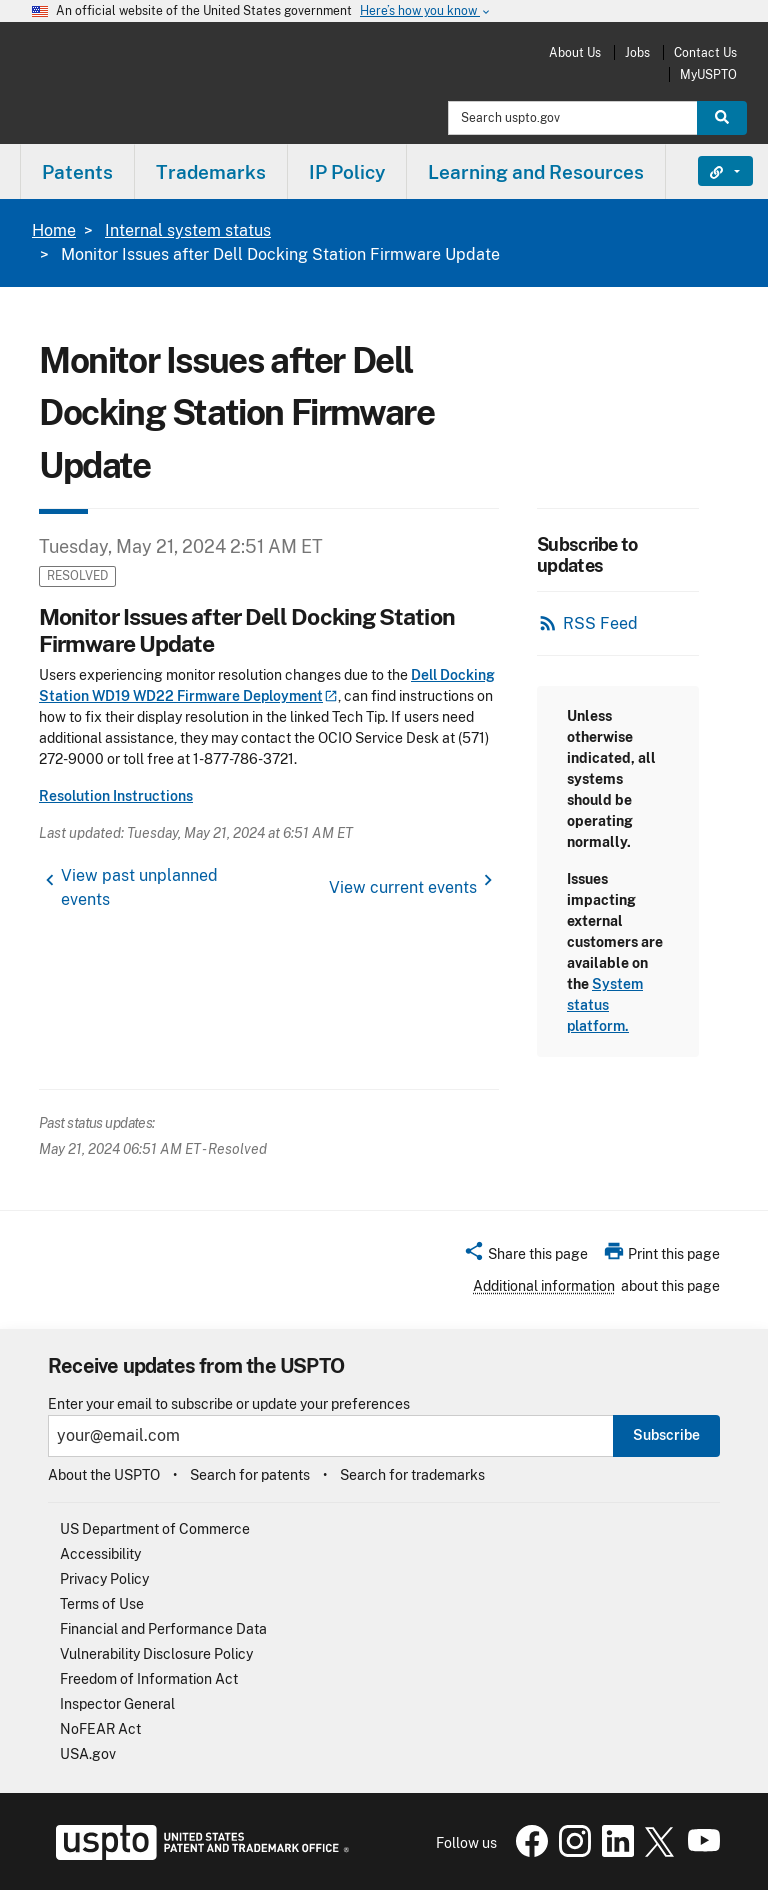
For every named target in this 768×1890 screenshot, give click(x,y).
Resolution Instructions (116, 796)
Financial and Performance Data (163, 1629)
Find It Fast (710, 171)
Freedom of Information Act (149, 1679)
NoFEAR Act (100, 1729)
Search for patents (250, 1475)
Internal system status (188, 230)
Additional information (544, 1286)
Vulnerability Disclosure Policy (156, 1654)
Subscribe (666, 1435)
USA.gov (88, 1754)
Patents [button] (77, 172)
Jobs (637, 52)
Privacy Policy (104, 1579)
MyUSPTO (708, 74)
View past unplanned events (139, 887)
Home (54, 230)
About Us (575, 52)
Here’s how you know (426, 11)
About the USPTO (104, 1475)
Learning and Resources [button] (536, 172)
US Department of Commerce (155, 1529)
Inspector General (117, 1704)
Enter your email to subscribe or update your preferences (229, 1404)
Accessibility (100, 1554)
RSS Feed (600, 623)
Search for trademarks (412, 1475)
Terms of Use (102, 1604)
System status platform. (605, 1005)
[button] (525, 1257)
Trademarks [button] (211, 172)
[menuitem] (77, 171)
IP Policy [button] (347, 172)
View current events (403, 887)
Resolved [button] (77, 575)
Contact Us (705, 52)
